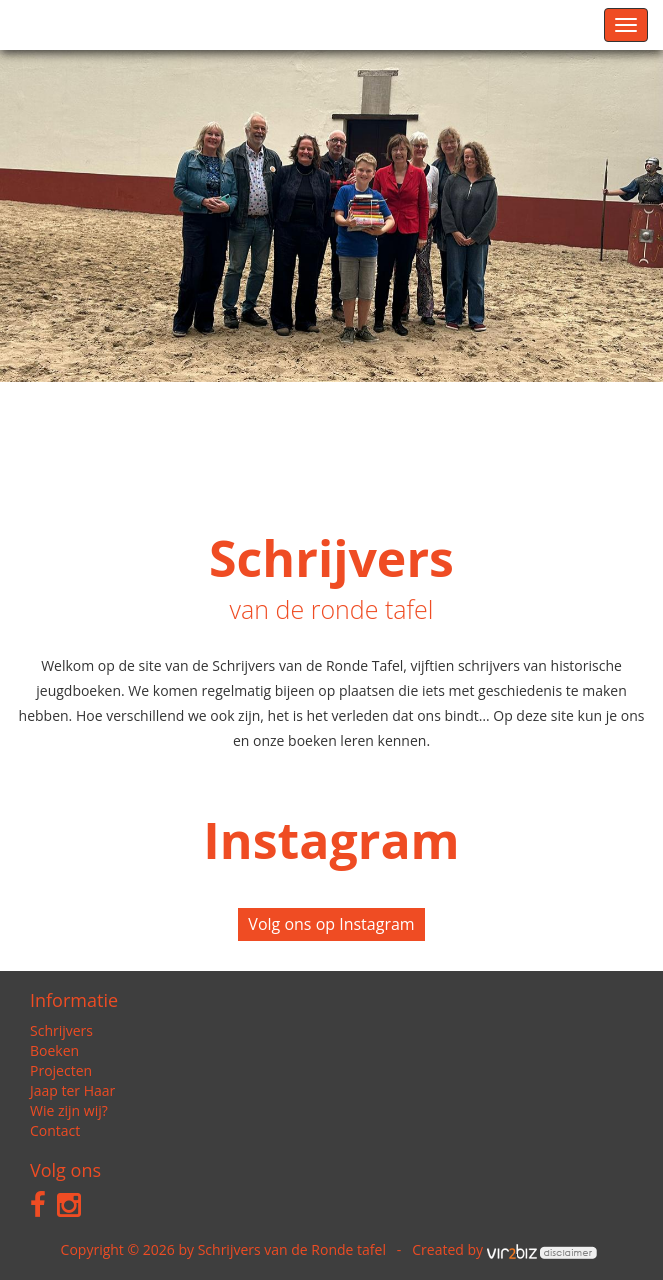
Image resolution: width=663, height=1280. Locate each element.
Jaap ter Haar (72, 1090)
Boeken (54, 1050)
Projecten (61, 1070)
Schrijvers (61, 1030)
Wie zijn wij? (69, 1110)
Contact (55, 1130)
